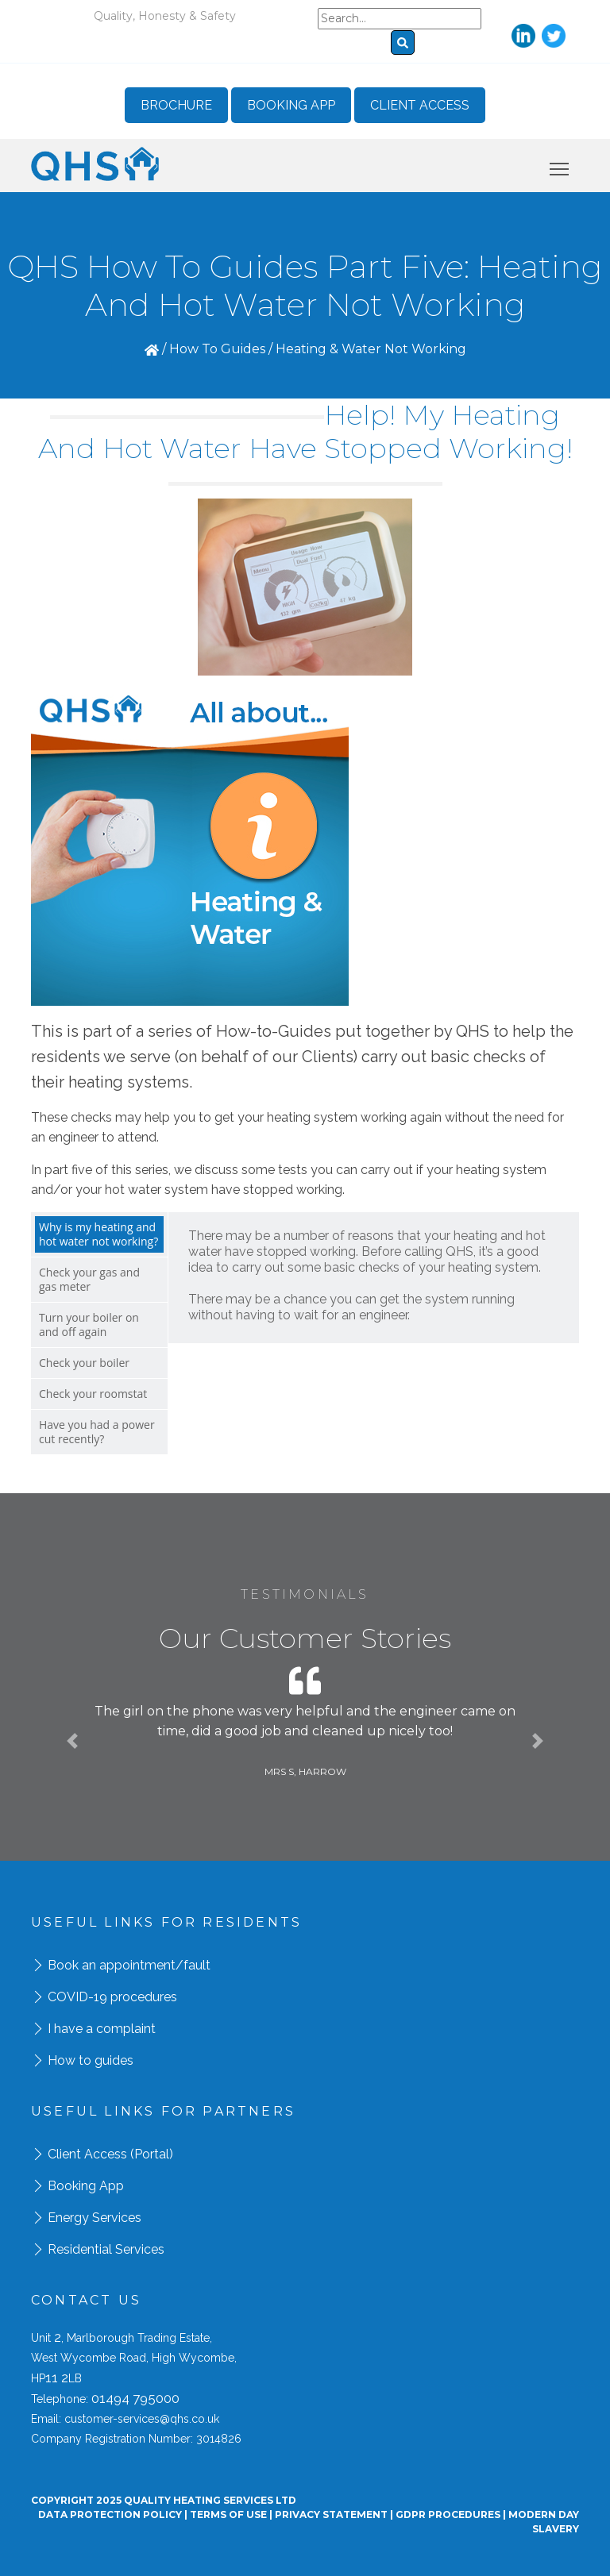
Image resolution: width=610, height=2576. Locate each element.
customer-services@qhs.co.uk (141, 2418)
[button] (72, 1741)
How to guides (90, 2060)
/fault (193, 1965)
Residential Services (106, 2249)
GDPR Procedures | (452, 2514)
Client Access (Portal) (110, 2154)
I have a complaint (102, 2028)
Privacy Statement (331, 2514)
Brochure (176, 105)
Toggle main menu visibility (560, 166)
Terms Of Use (228, 2514)
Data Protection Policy (110, 2514)
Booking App (291, 105)
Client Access (419, 105)
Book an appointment (112, 1965)
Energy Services (94, 2217)
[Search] (399, 18)
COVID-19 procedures (112, 1996)
